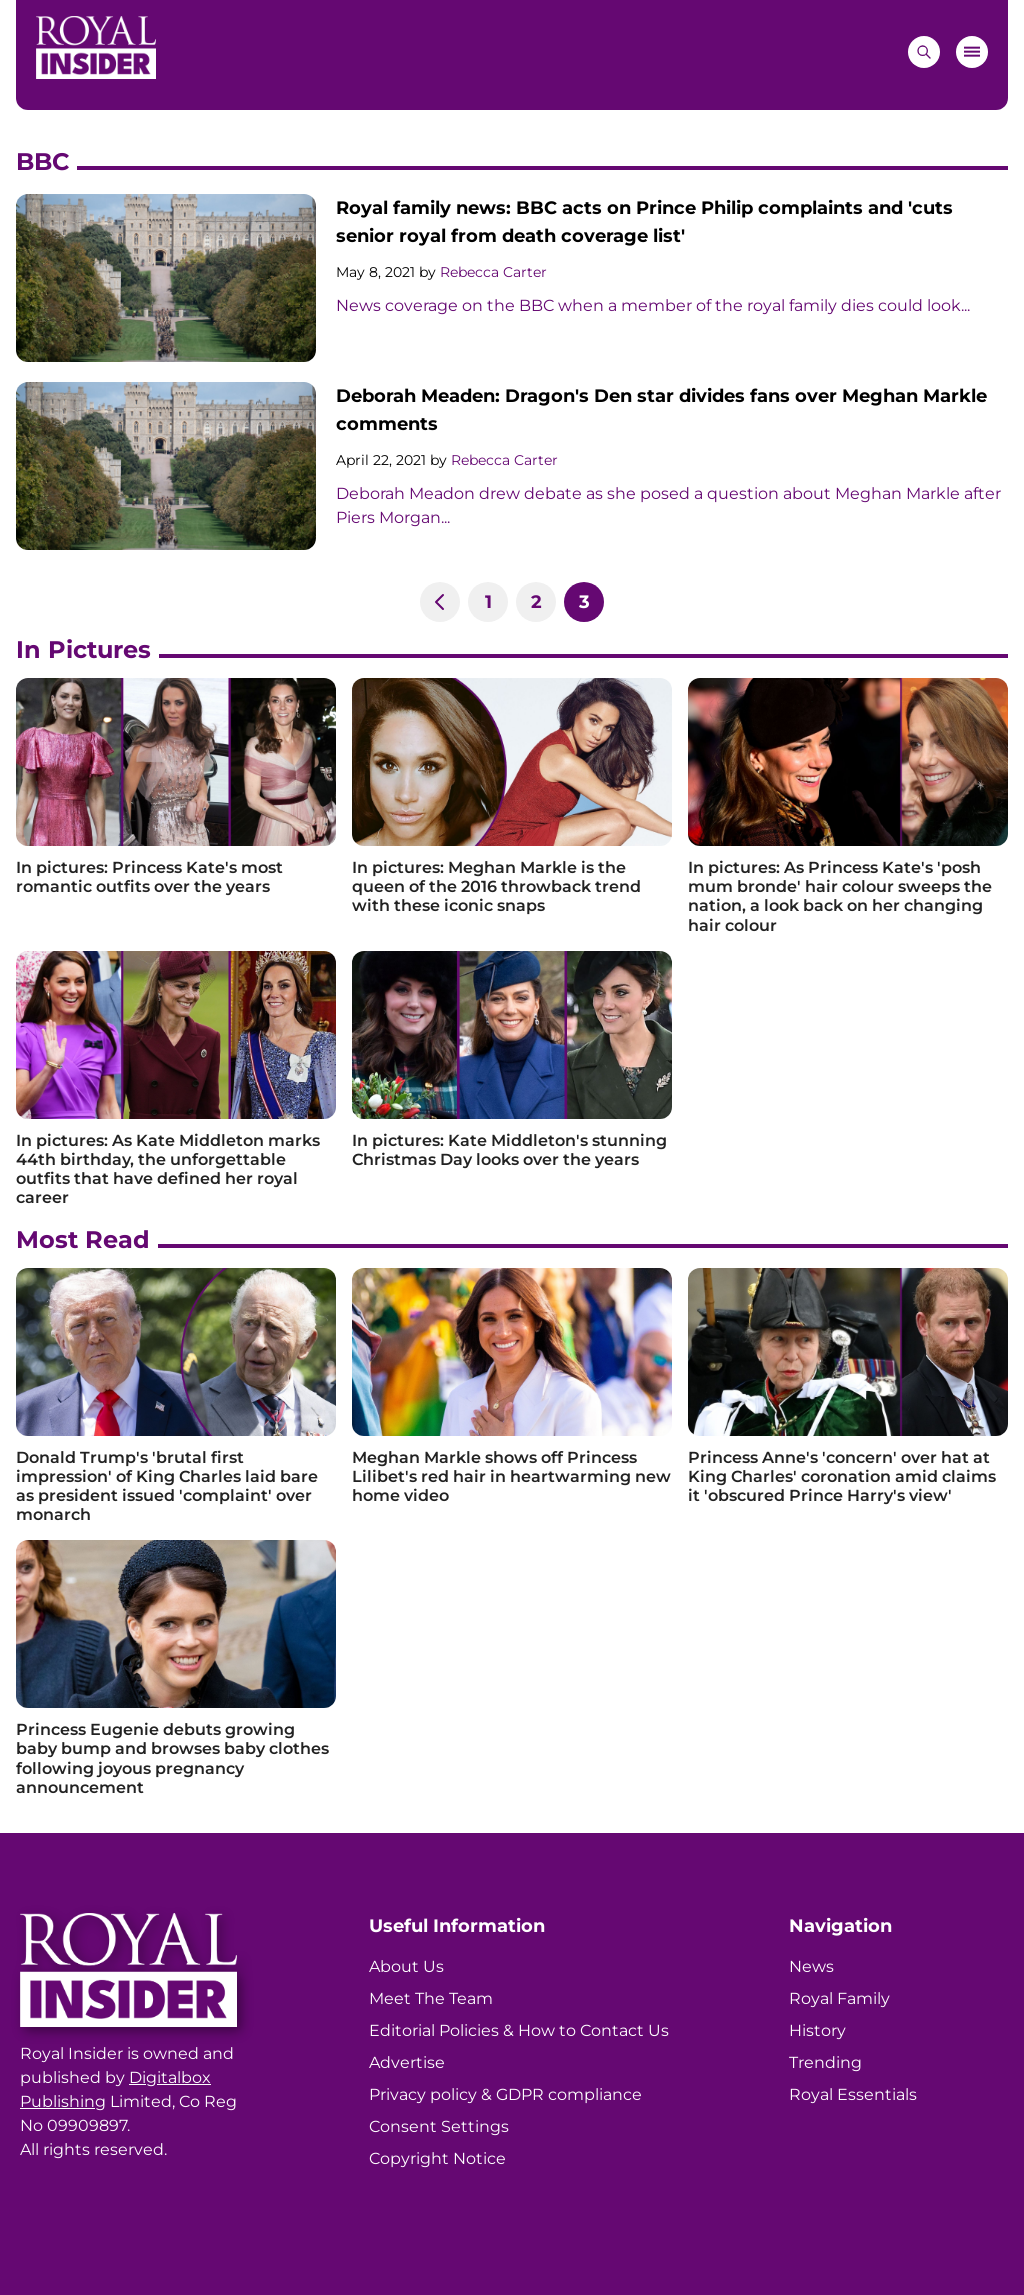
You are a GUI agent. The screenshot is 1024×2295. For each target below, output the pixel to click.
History (817, 2030)
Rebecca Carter (493, 272)
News (811, 1966)
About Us (406, 1966)
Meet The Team (431, 1998)
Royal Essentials (853, 2094)
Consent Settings (439, 2126)
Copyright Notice (437, 2158)
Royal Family (839, 1998)
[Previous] (440, 602)
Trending (825, 2062)
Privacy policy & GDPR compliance (505, 2094)
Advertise (407, 2062)
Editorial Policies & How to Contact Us (519, 2030)
